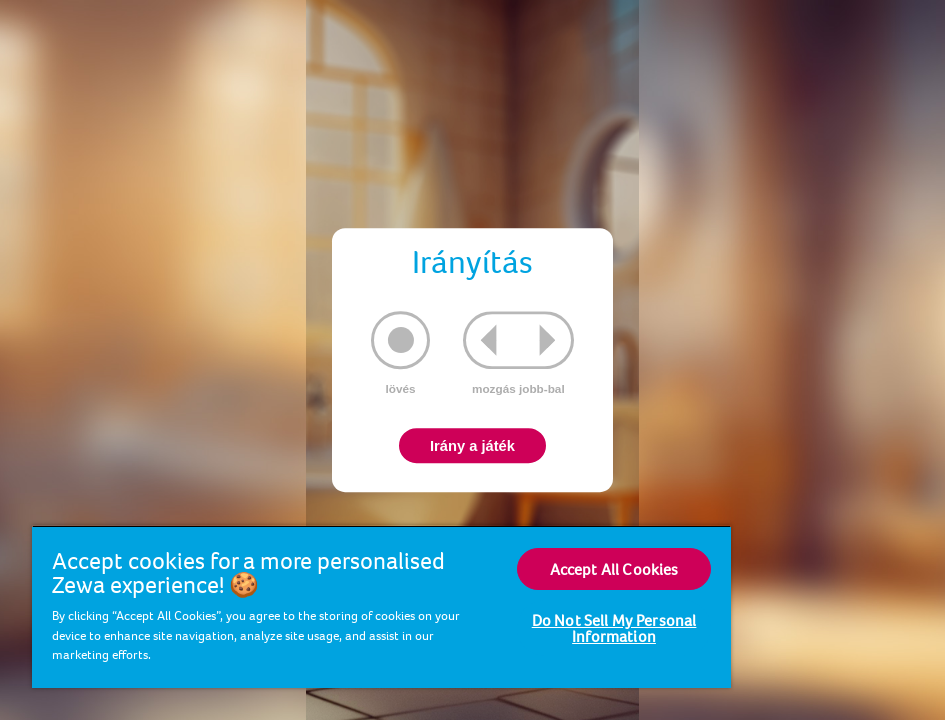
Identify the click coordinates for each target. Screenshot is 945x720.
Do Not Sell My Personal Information (614, 628)
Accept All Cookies (614, 569)
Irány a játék (472, 446)
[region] (381, 606)
